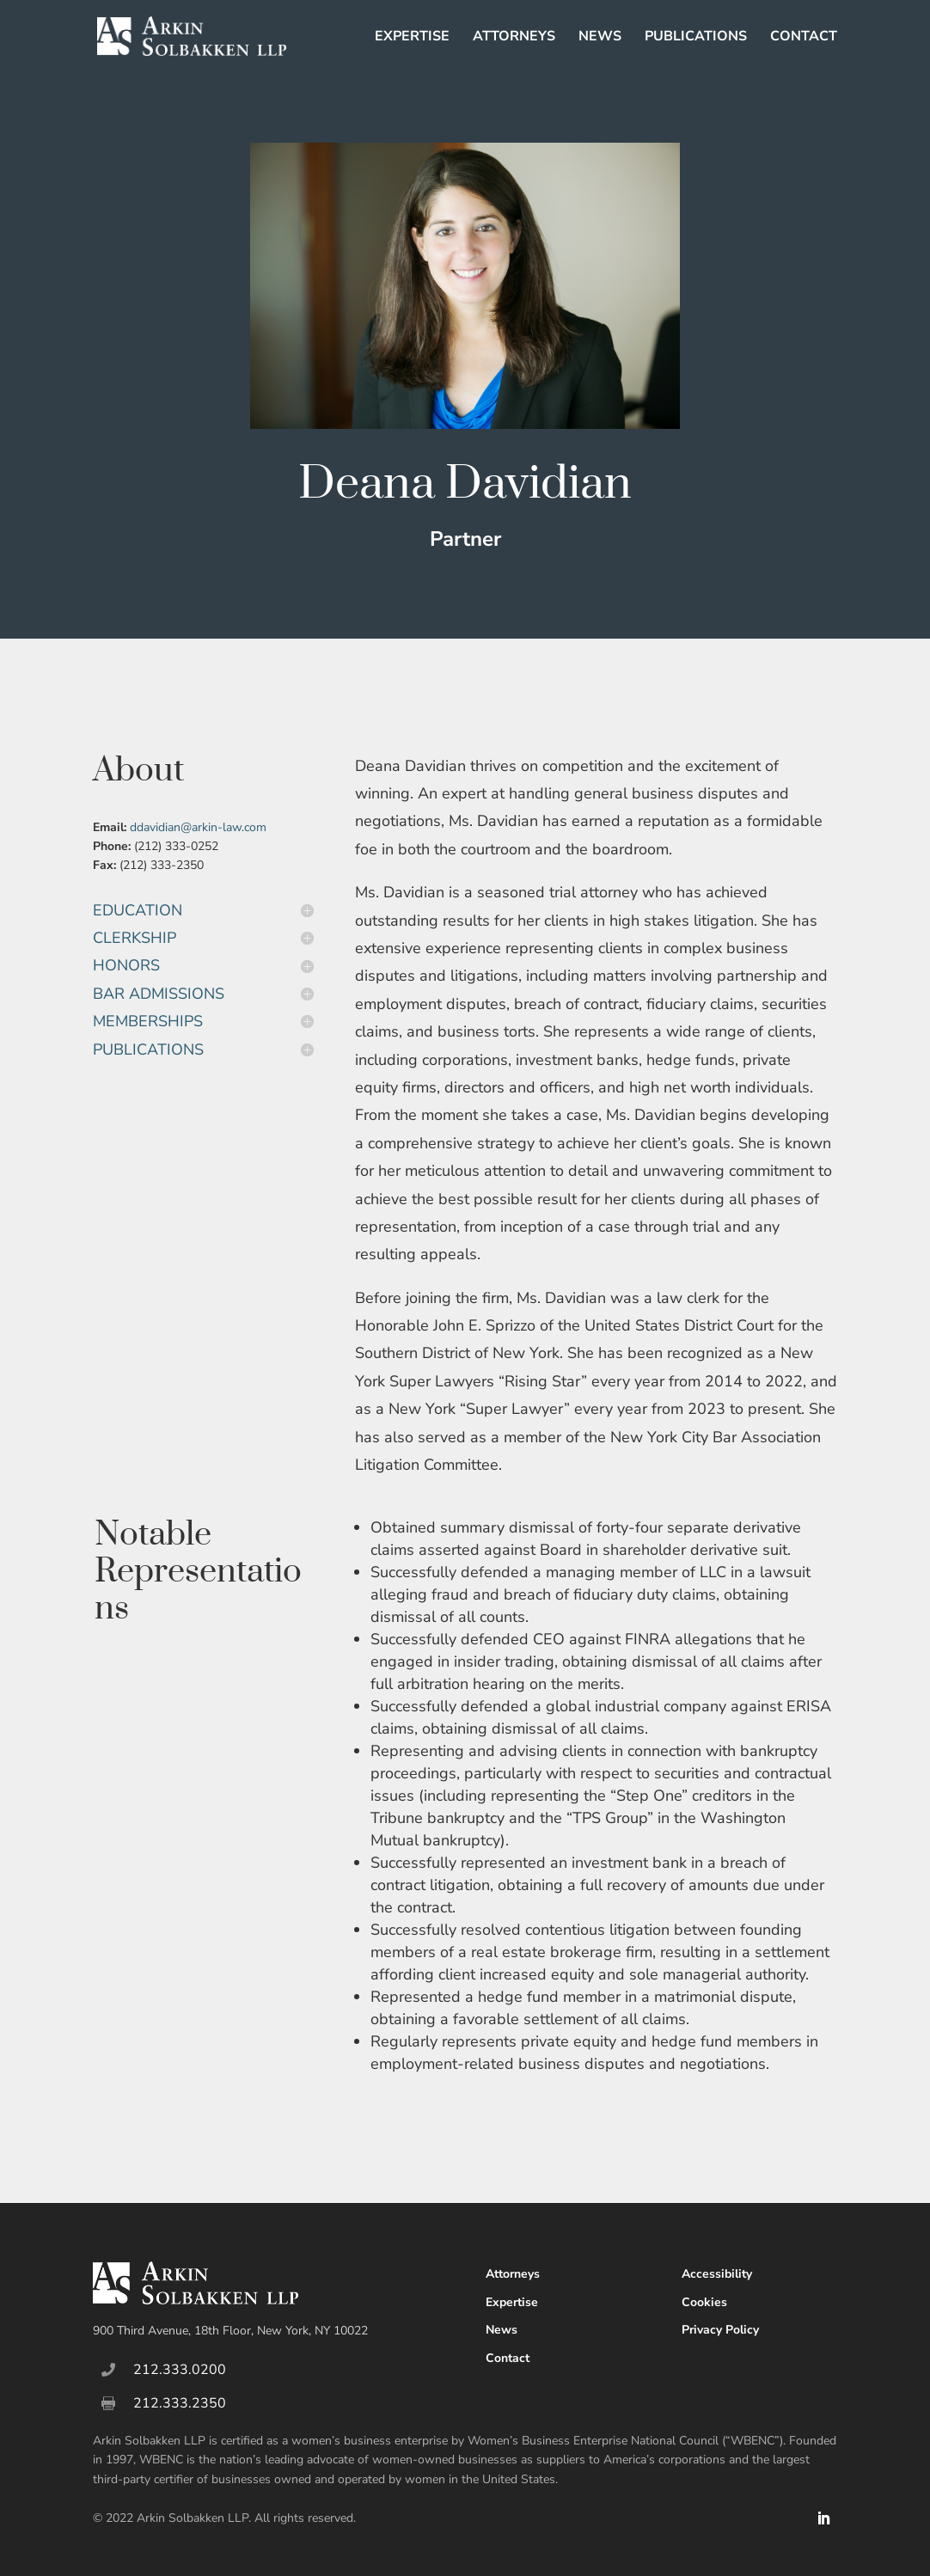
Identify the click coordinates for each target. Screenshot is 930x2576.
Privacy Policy (720, 2330)
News (599, 38)
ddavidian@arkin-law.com (198, 827)
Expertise (412, 38)
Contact (803, 38)
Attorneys (514, 38)
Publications (696, 38)
